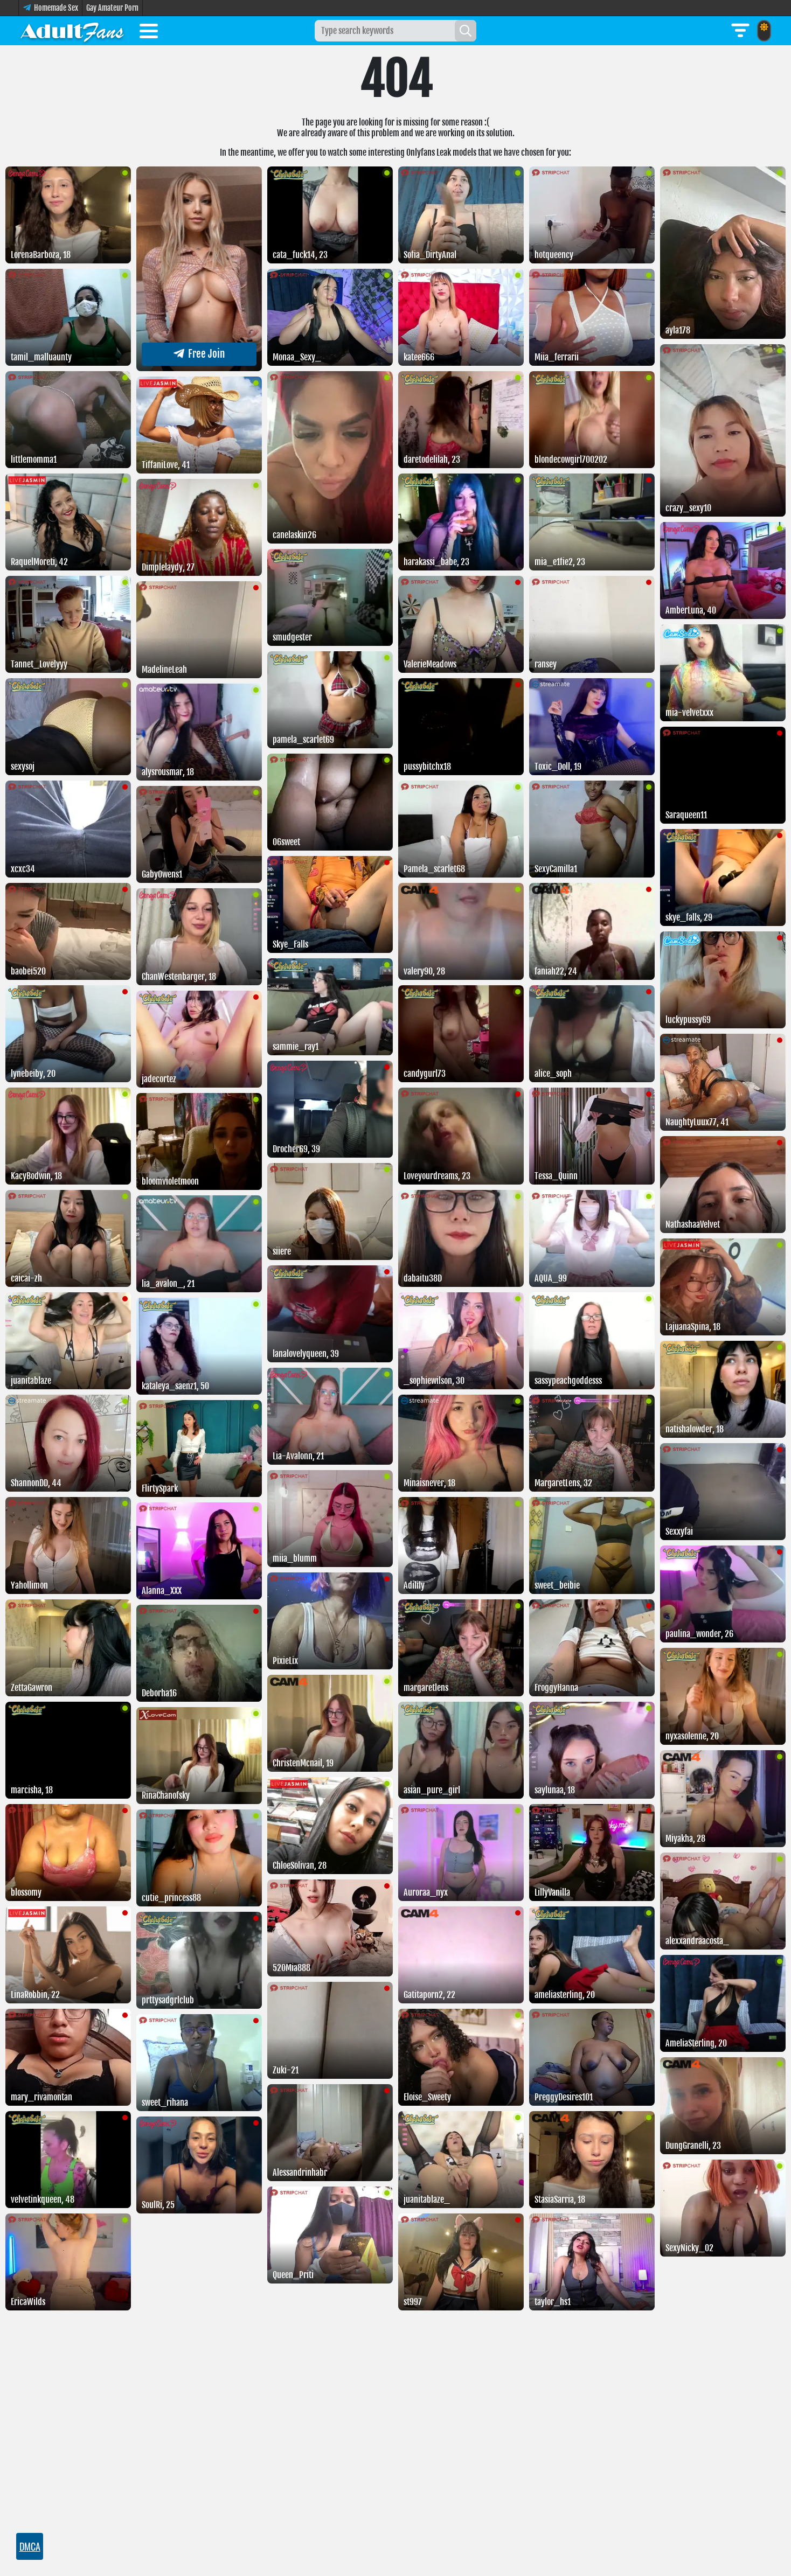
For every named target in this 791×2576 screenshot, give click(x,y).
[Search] (465, 30)
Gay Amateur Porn (112, 7)
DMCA (29, 2546)
